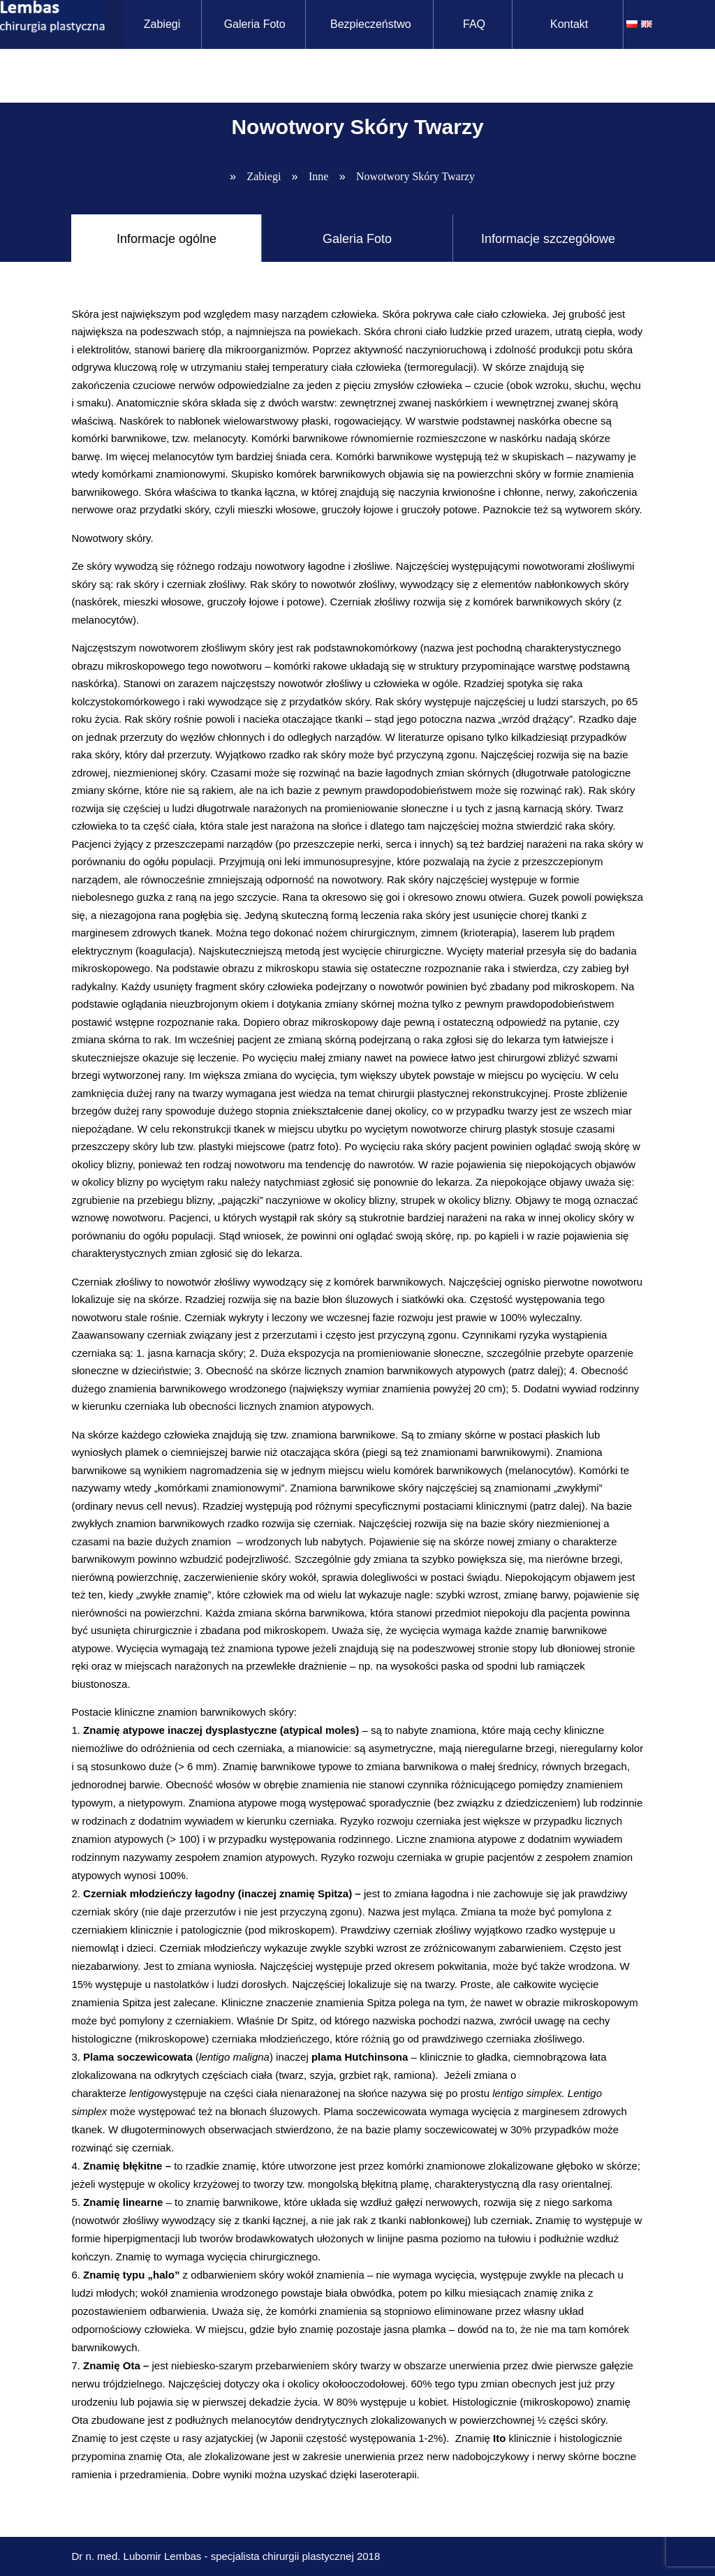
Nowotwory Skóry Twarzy (415, 176)
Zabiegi (163, 24)
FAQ (476, 24)
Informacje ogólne (166, 239)
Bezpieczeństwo (372, 24)
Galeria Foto (256, 24)
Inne (318, 176)
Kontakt (571, 24)
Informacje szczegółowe (548, 239)
